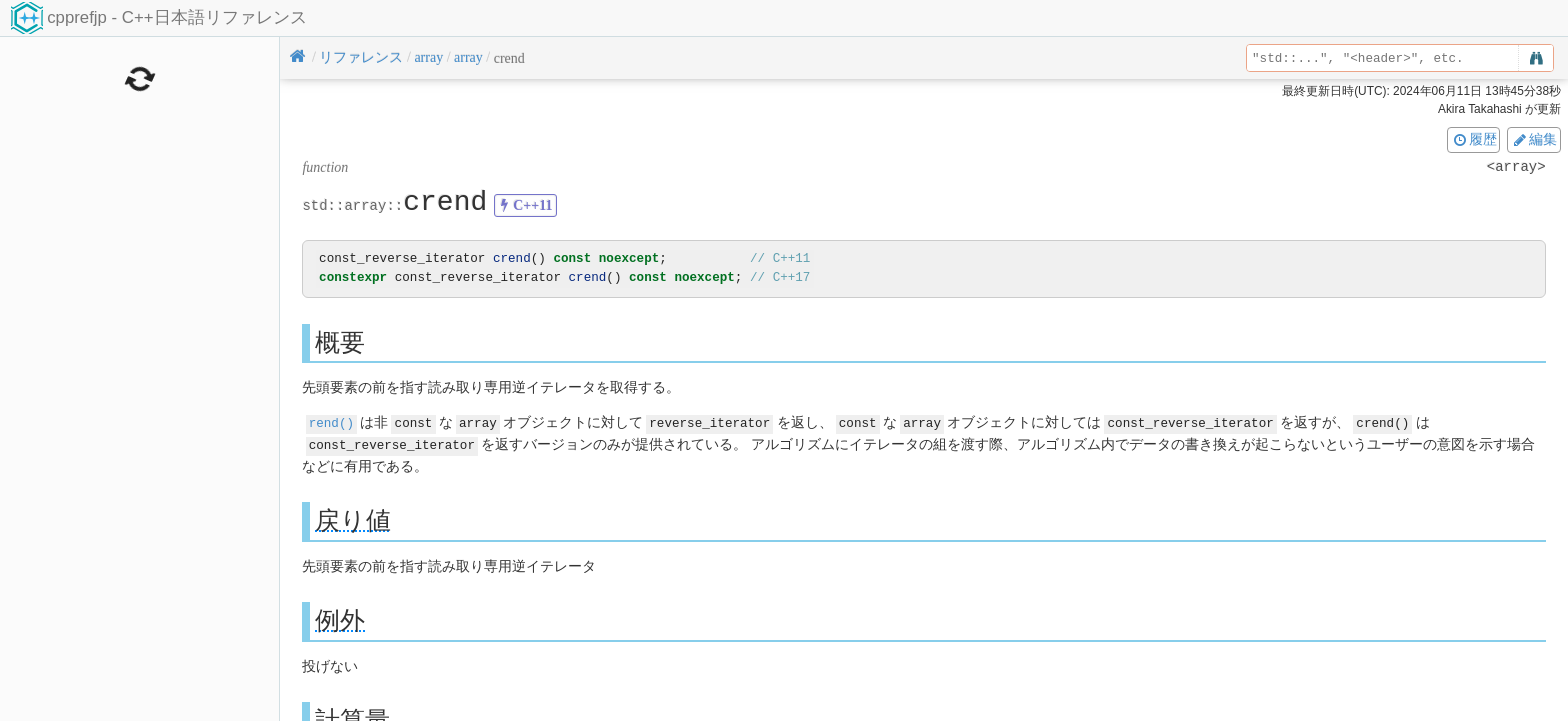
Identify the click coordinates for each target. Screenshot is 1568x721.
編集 (1534, 139)
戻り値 (353, 518)
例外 (340, 618)
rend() (331, 422)
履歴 (1474, 139)
